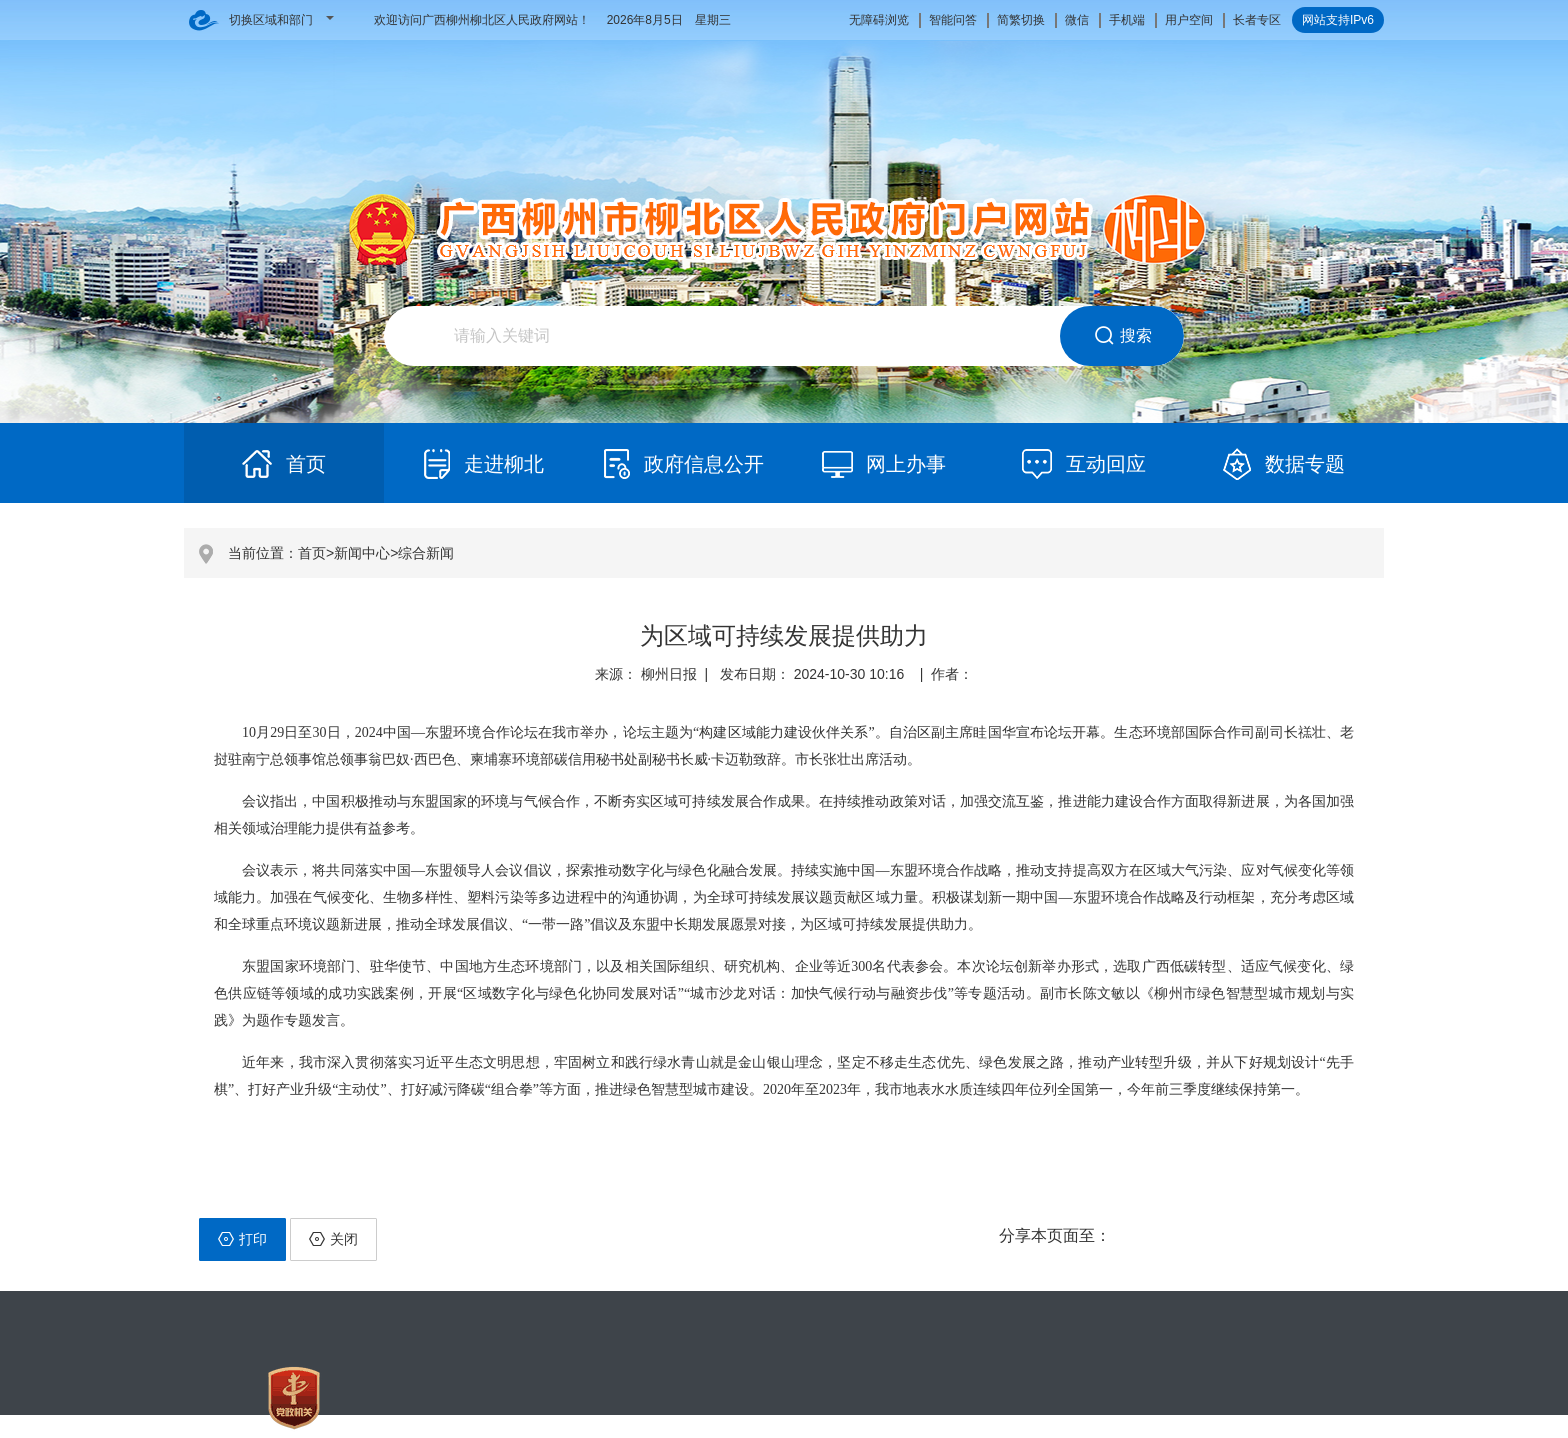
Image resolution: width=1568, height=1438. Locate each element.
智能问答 (953, 20)
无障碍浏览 (879, 20)
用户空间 (1189, 20)
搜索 (1122, 336)
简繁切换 (1021, 20)
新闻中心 (362, 553)
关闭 (333, 1239)
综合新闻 (426, 553)
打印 (242, 1239)
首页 (312, 553)
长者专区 (1257, 20)
